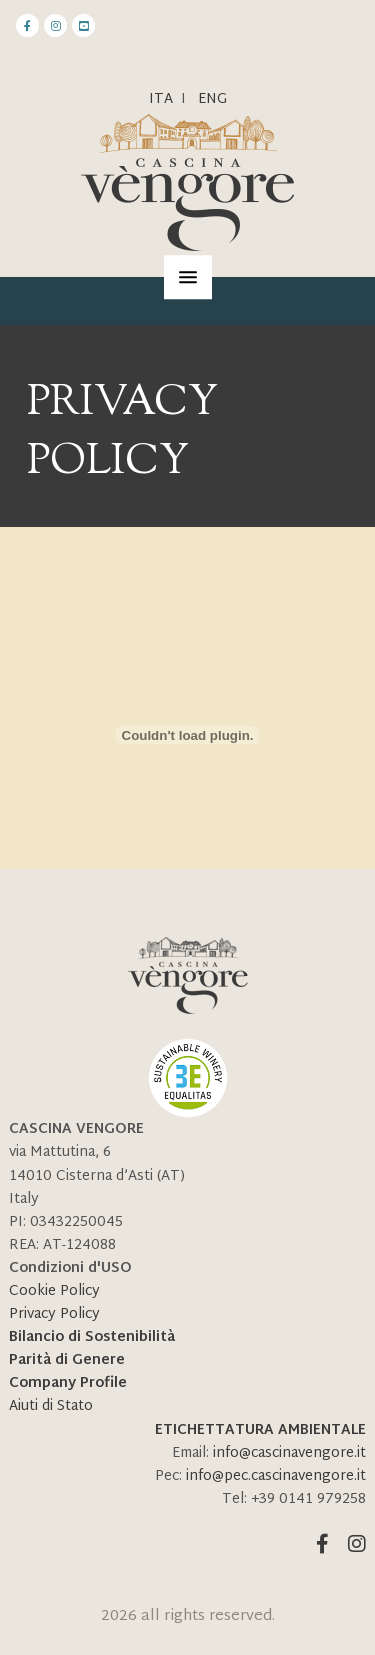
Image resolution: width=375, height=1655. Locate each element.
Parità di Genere (67, 1360)
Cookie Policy (54, 1291)
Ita (161, 99)
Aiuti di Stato (51, 1406)
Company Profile (68, 1383)
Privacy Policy (54, 1314)
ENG (212, 99)
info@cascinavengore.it (289, 1453)
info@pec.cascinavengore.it (276, 1476)
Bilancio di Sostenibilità (92, 1337)
